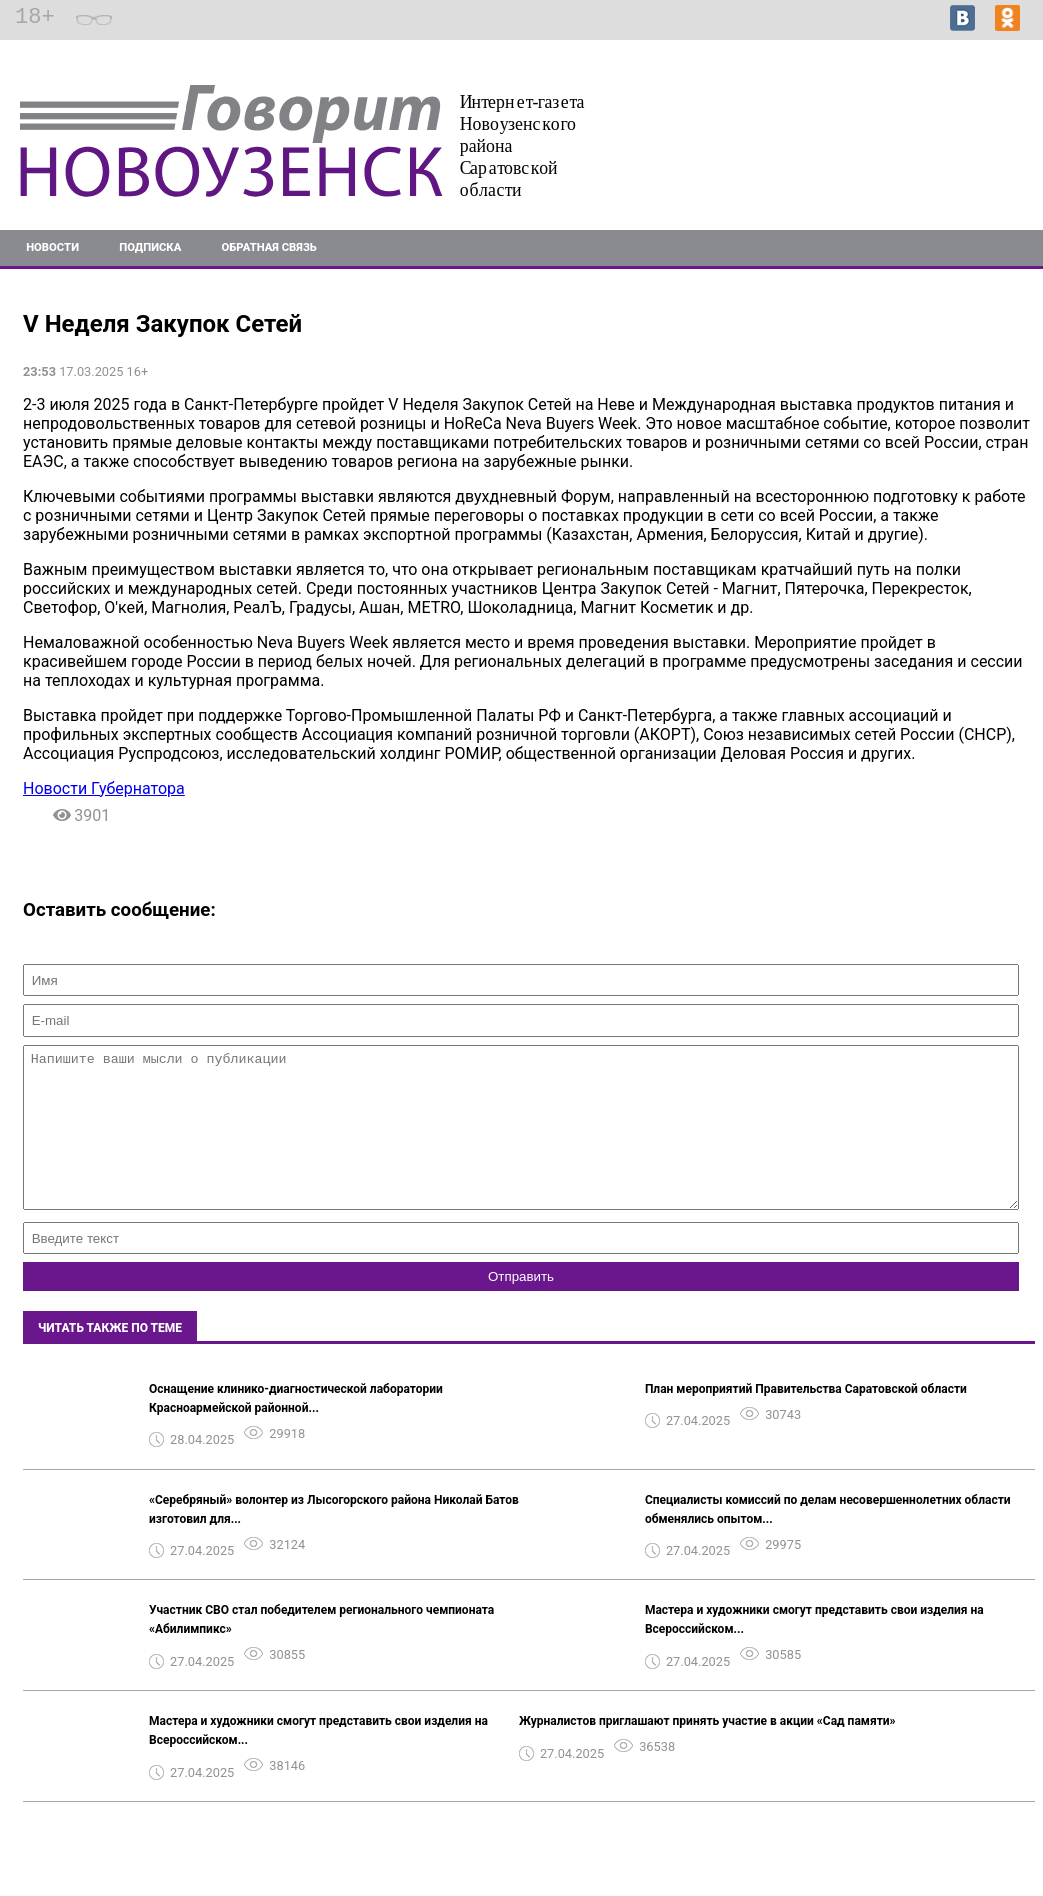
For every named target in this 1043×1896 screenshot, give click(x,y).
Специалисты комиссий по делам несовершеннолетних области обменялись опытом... (828, 1539)
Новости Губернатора (104, 788)
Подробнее (992, 142)
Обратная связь (269, 247)
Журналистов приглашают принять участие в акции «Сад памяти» (707, 1751)
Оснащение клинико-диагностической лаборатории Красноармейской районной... (296, 1428)
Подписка (150, 247)
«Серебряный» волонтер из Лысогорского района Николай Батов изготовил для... (334, 1539)
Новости (52, 247)
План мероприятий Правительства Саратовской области (806, 1419)
